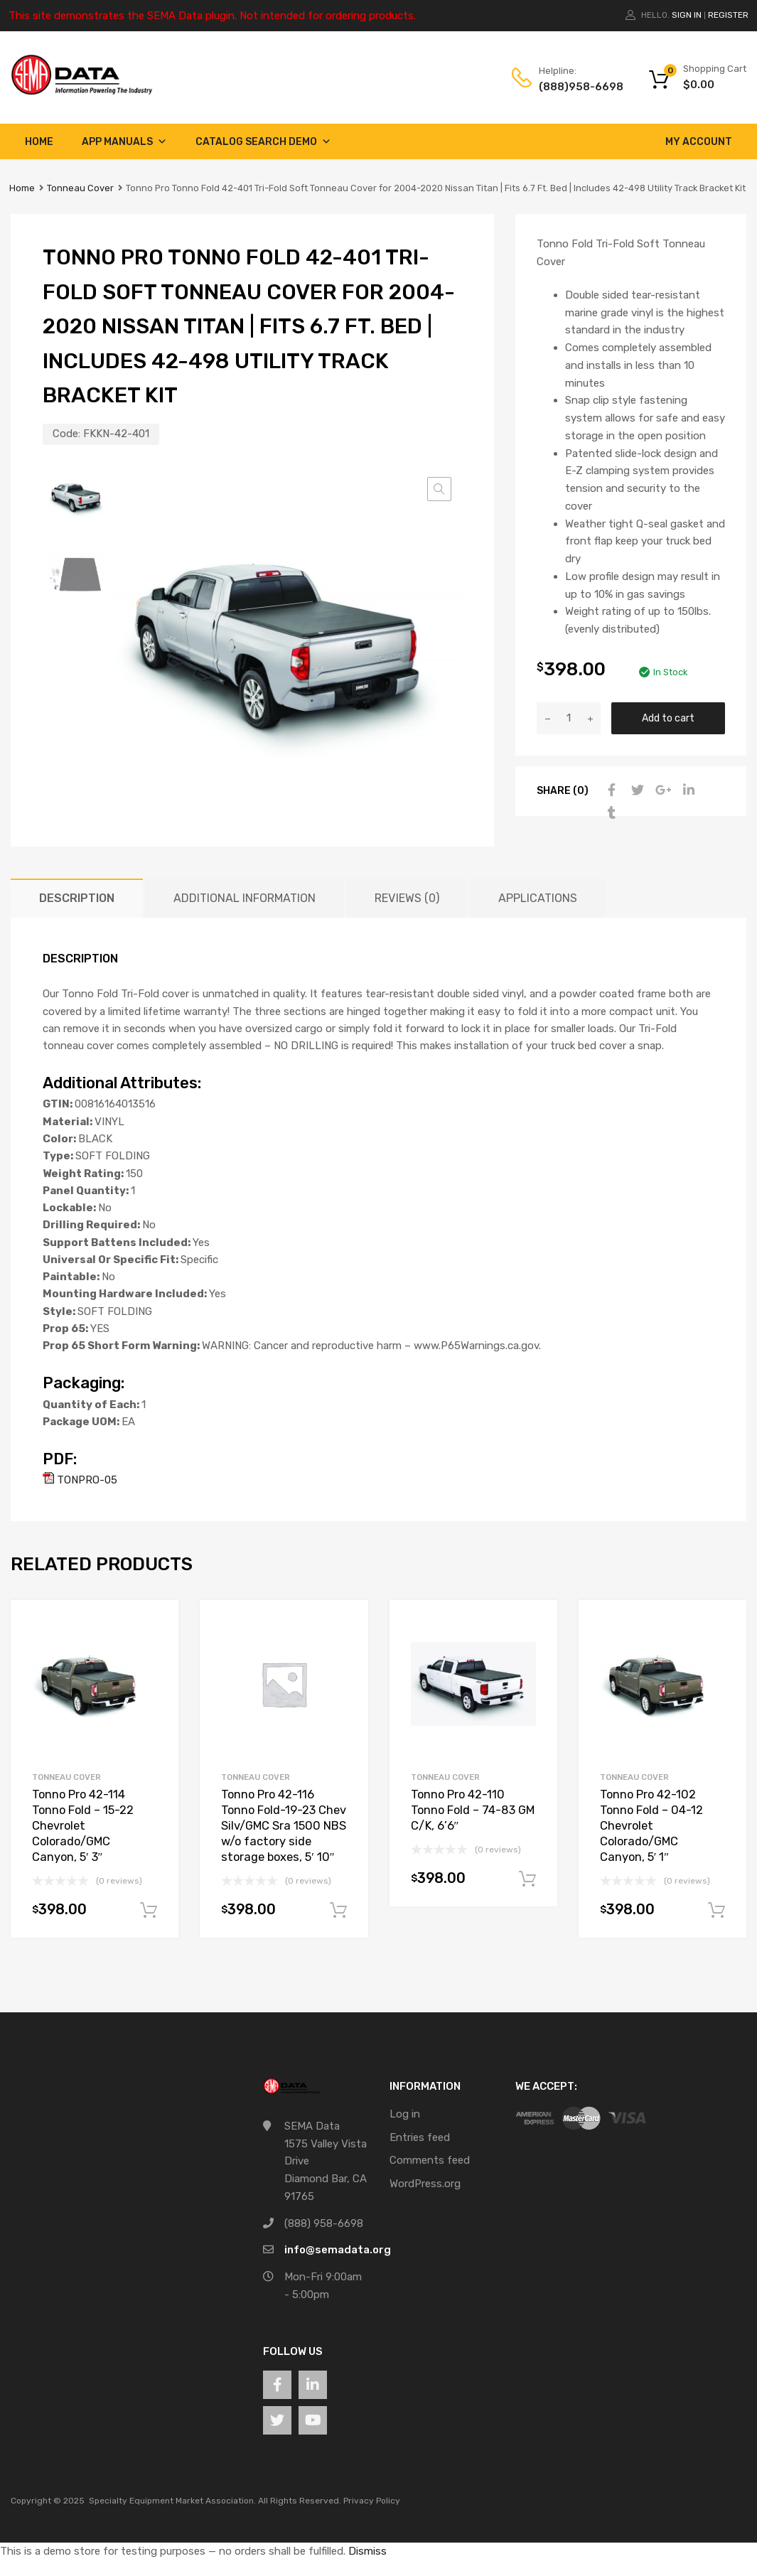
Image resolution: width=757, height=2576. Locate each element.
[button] (439, 489)
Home (39, 142)
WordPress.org (425, 2183)
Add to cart (668, 718)
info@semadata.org (337, 2249)
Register (728, 15)
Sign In (687, 15)
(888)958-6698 (573, 86)
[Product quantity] (568, 718)
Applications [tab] (537, 898)
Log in (405, 2114)
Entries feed (420, 2137)
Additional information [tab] (244, 898)
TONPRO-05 (80, 1480)
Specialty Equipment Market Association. (172, 2501)
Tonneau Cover (80, 188)
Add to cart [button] (148, 1910)
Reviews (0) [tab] (407, 898)
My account (698, 142)
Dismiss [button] (367, 2551)
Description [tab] (76, 898)
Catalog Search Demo (263, 142)
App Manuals (124, 142)
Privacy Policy (371, 2501)
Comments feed (430, 2160)
